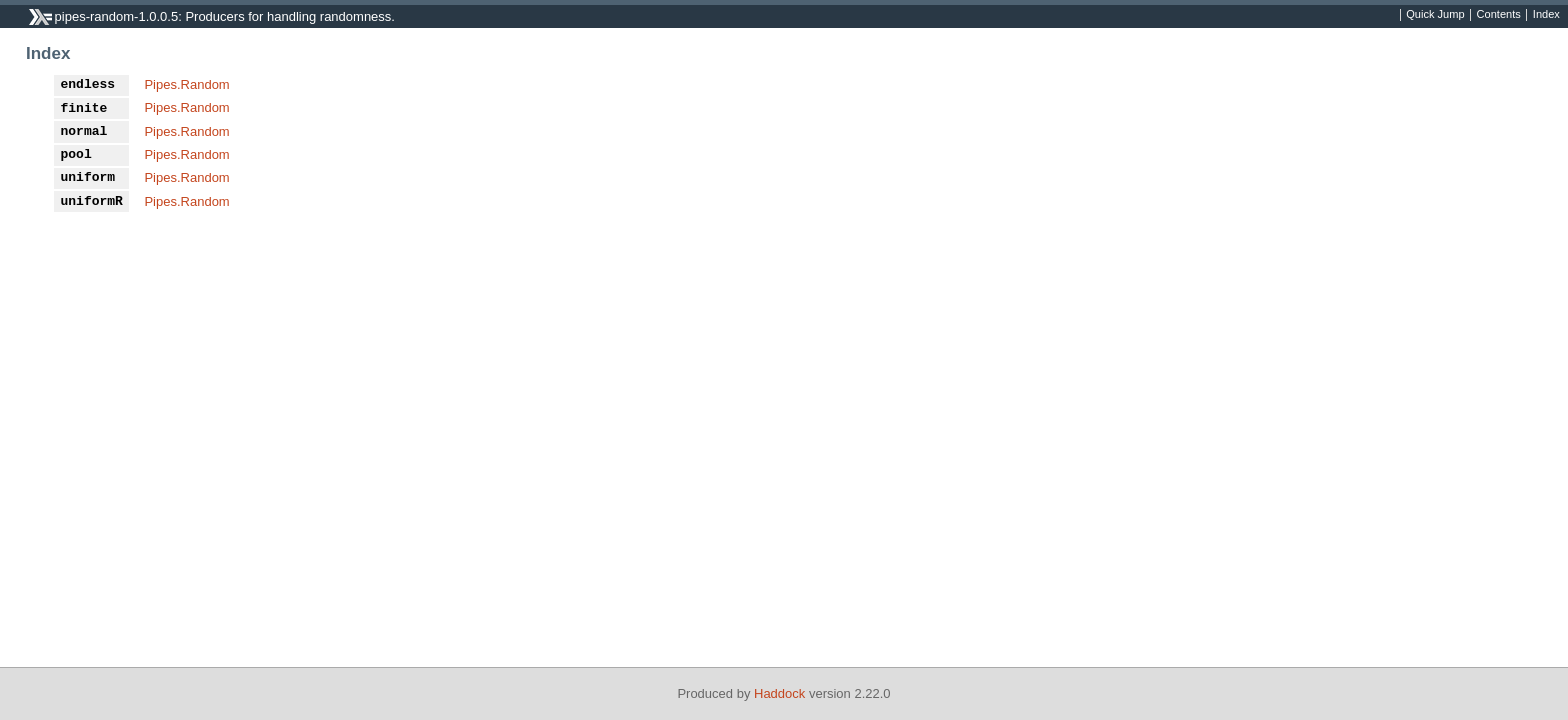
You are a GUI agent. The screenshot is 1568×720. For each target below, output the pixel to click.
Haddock (779, 693)
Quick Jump (1435, 15)
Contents (1499, 15)
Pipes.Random (186, 84)
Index (1546, 15)
